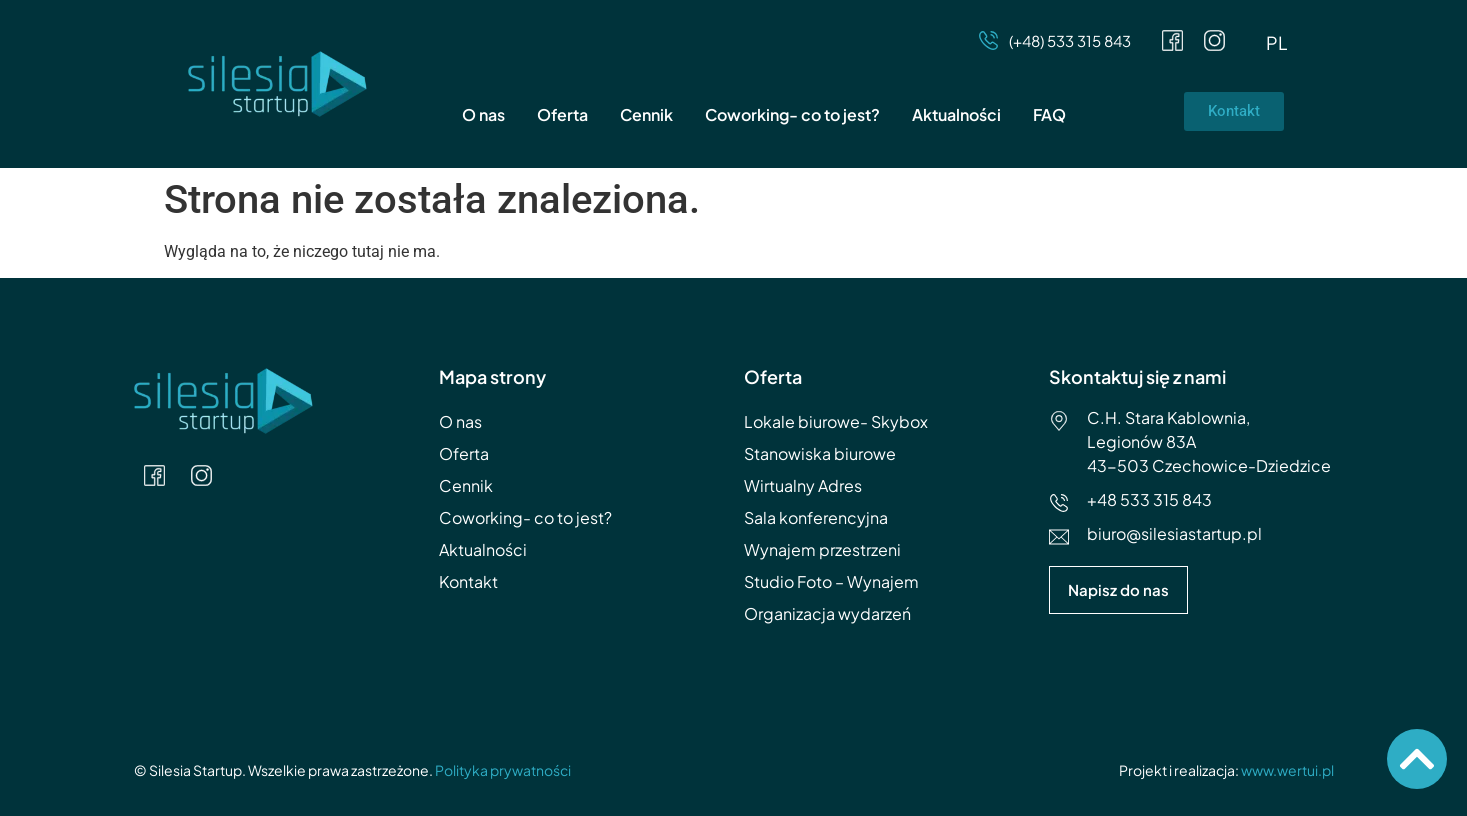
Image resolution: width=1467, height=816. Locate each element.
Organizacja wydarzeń (827, 613)
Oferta (562, 114)
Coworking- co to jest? (792, 114)
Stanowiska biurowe (820, 453)
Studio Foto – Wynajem (831, 581)
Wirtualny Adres (803, 485)
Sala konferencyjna (816, 517)
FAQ (1049, 114)
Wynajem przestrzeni (822, 549)
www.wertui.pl (1287, 770)
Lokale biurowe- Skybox (836, 421)
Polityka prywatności (503, 770)
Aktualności (956, 114)
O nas (483, 114)
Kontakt (468, 581)
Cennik (646, 114)
